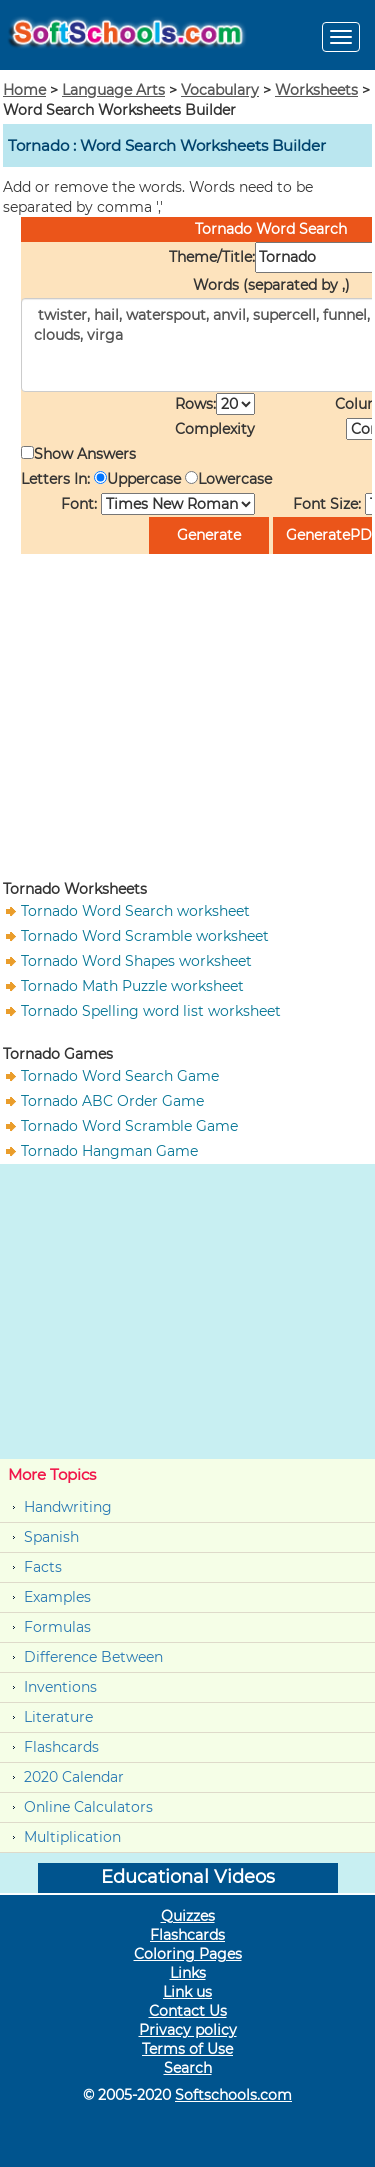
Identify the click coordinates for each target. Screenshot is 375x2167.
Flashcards (61, 1747)
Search (188, 2068)
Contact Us (188, 2011)
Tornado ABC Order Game (112, 1101)
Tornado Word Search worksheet (135, 911)
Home (24, 90)
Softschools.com (233, 2095)
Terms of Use (187, 2049)
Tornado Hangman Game (109, 1151)
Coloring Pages (188, 1954)
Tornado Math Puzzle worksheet (132, 986)
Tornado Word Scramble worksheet (145, 936)
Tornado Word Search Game (120, 1076)
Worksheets (316, 90)
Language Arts (113, 90)
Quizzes (188, 1916)
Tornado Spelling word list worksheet (151, 1011)
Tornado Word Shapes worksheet (136, 961)
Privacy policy (188, 2030)
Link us (187, 1992)
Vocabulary (220, 90)
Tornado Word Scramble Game (129, 1126)
